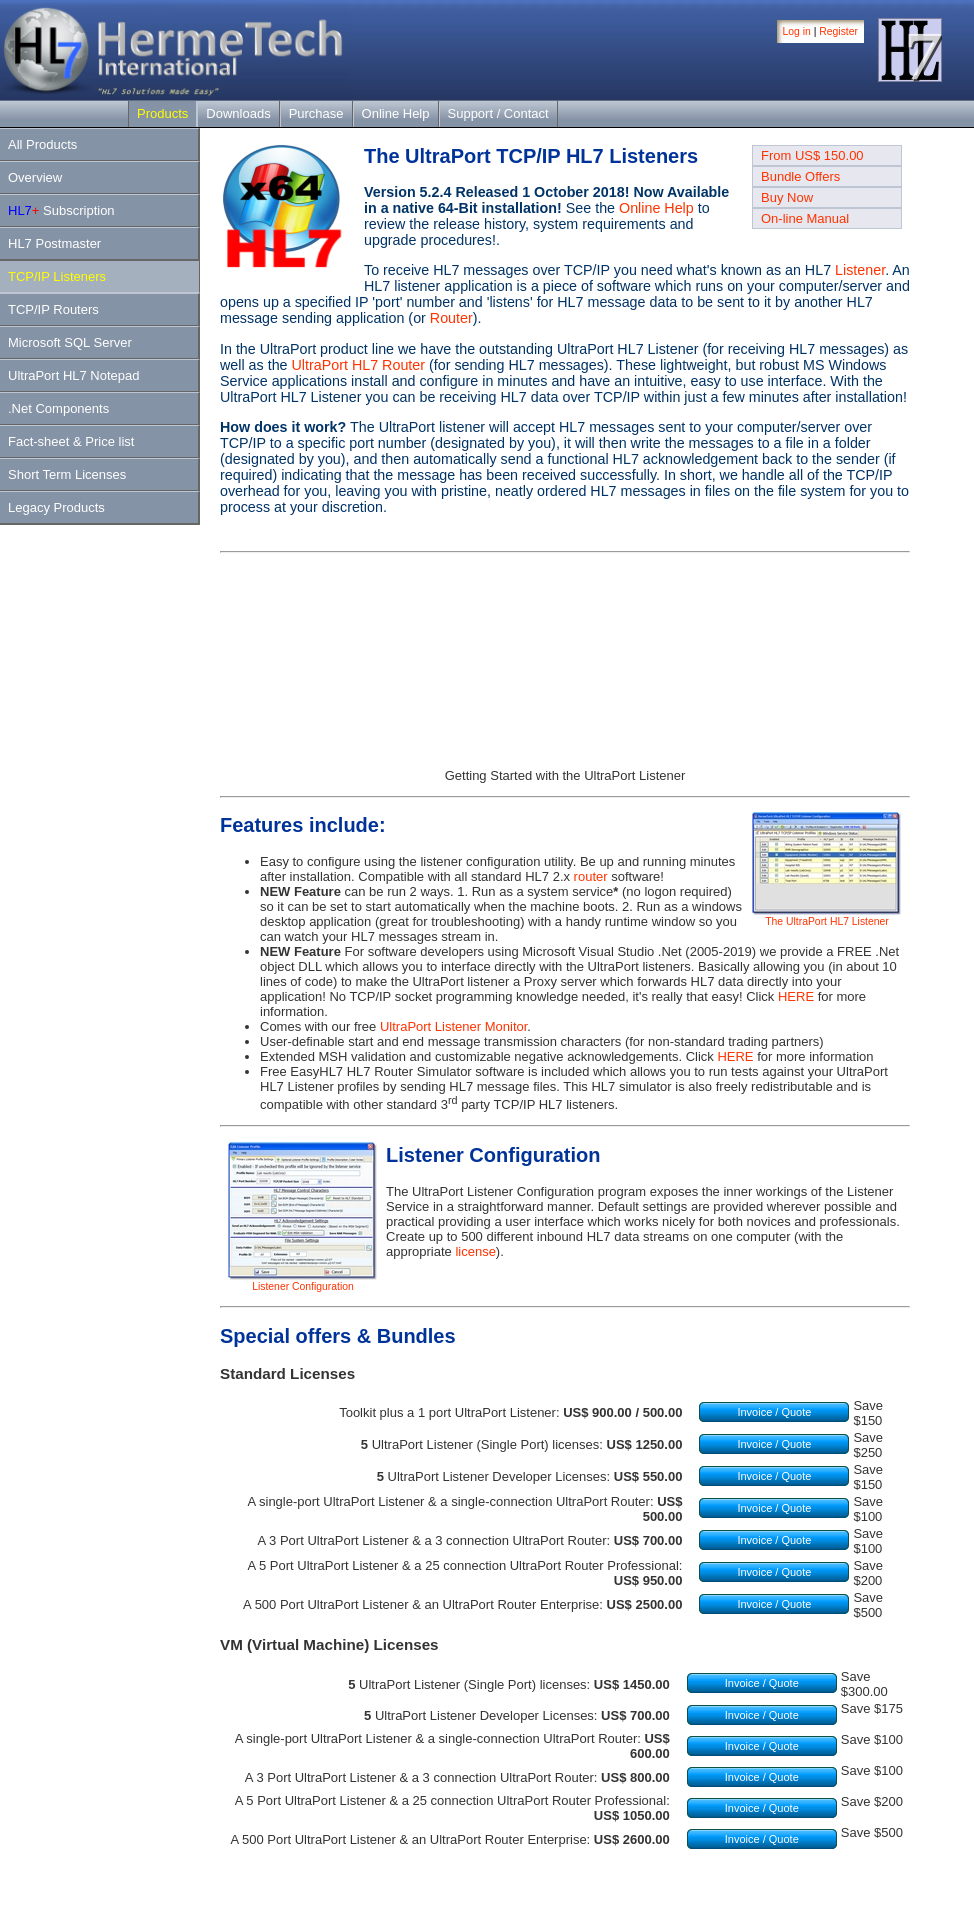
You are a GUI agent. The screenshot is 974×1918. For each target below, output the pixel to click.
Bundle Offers (800, 176)
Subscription (61, 210)
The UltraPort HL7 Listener (827, 917)
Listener (860, 270)
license (475, 1251)
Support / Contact (498, 113)
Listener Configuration (303, 1282)
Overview (35, 177)
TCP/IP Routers (53, 309)
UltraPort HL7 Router (359, 365)
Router (451, 318)
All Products (42, 144)
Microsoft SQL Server (70, 342)
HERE (796, 996)
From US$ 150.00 (812, 155)
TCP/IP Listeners (57, 276)
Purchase (316, 113)
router (591, 876)
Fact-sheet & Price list (71, 441)
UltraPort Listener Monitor (453, 1026)
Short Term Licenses (67, 474)
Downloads (238, 113)
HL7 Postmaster (54, 243)
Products (162, 113)
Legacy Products (56, 507)
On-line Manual (805, 218)
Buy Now (787, 197)
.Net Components (58, 408)
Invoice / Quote (774, 1412)
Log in (797, 31)
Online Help (396, 113)
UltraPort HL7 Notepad (74, 375)
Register (838, 31)
